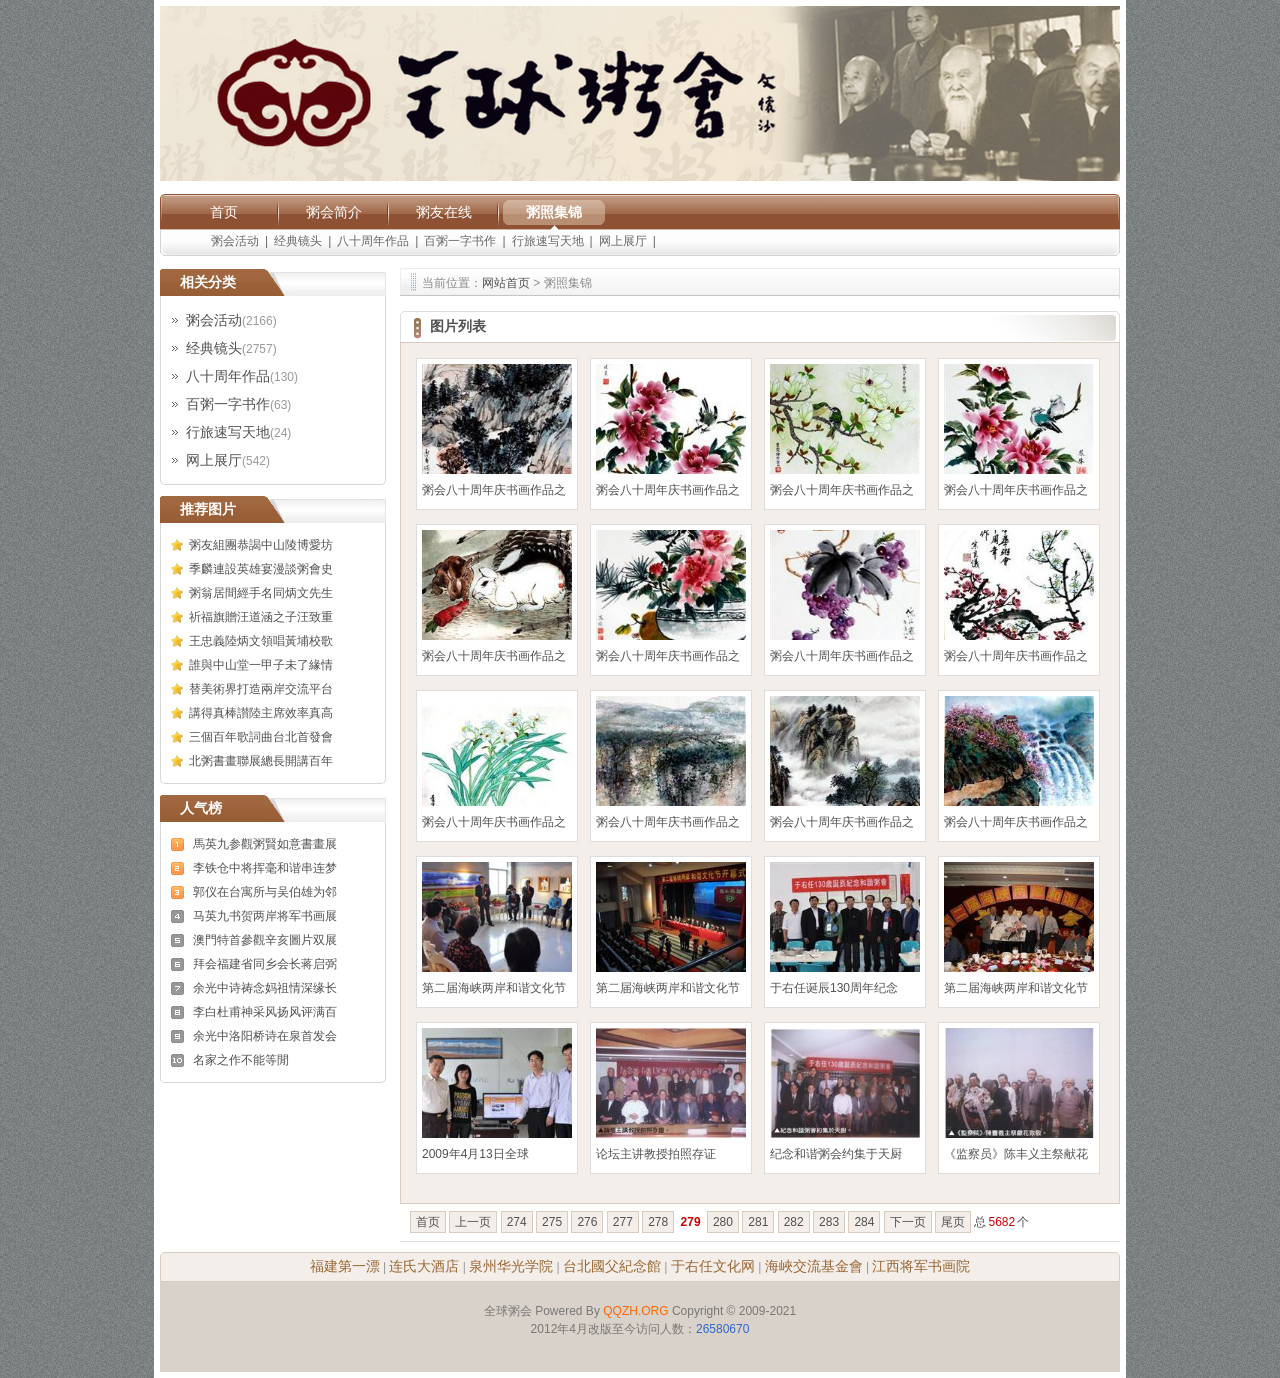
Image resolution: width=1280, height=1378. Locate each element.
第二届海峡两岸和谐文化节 (494, 988)
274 (517, 1222)
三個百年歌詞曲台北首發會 (261, 737)
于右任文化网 (713, 1266)
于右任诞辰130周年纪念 (834, 988)
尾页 (953, 1222)
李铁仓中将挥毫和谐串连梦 (265, 868)
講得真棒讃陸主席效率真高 (261, 713)
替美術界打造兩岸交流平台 (261, 689)
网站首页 (506, 283)
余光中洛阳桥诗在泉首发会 (265, 1036)
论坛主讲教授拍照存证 (656, 1154)
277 (623, 1222)
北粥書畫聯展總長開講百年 (261, 761)
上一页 (473, 1222)
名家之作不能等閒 (241, 1060)
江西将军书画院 (921, 1266)
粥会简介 (334, 212)
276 (587, 1222)
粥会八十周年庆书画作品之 (494, 490)
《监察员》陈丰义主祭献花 (1016, 1154)
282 (794, 1222)
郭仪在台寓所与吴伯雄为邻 (265, 892)
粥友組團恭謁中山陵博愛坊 (261, 545)
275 (552, 1222)
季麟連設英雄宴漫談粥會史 (261, 569)
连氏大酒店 (424, 1266)
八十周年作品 (373, 241)
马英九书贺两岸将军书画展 (265, 916)
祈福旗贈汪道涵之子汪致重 (261, 617)
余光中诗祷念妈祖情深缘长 (265, 988)
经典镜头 (298, 241)
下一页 (908, 1222)
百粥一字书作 (460, 241)
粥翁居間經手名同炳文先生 (261, 593)
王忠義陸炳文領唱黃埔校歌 (261, 641)
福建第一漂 (345, 1266)
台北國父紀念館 (612, 1266)
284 (864, 1222)
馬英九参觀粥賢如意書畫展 (265, 844)
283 (829, 1222)
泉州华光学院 (511, 1266)
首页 (224, 212)
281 (758, 1222)
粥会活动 (235, 241)
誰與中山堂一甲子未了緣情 (261, 665)
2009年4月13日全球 (475, 1154)
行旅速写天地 (548, 241)
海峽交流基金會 (814, 1266)
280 (723, 1222)
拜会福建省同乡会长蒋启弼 (265, 964)
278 (658, 1222)
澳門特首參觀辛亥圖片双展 (265, 940)
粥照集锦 (554, 212)
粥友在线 (444, 212)
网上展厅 (623, 241)
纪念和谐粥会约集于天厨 (836, 1154)
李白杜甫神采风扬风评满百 (265, 1012)
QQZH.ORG (635, 1311)
